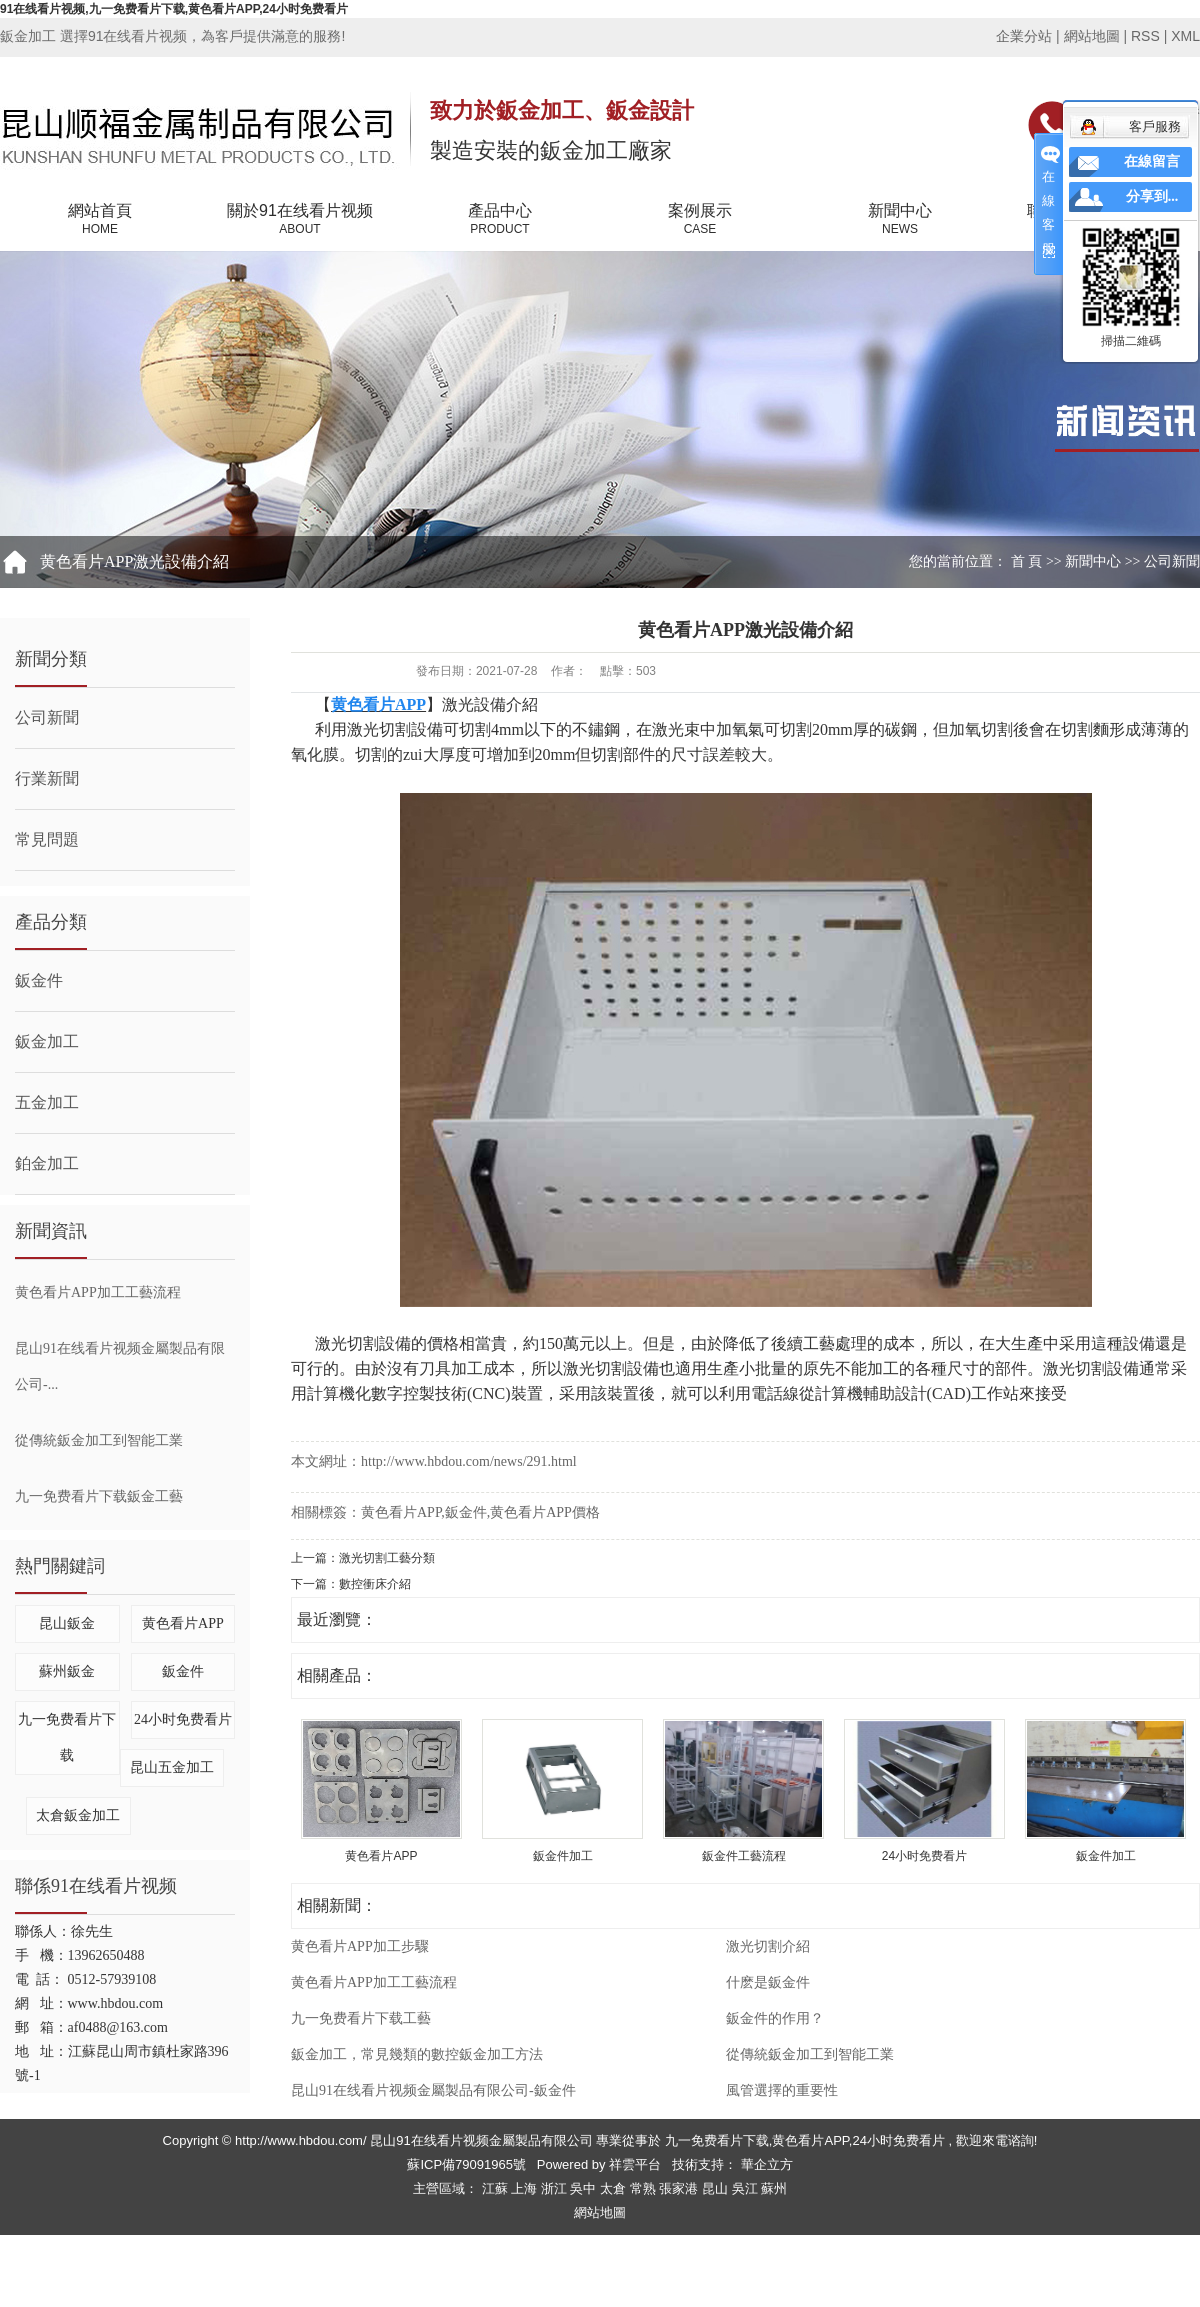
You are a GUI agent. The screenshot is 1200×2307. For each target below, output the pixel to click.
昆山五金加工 (172, 1767)
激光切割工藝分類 (387, 1558)
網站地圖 (1094, 36)
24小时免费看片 (183, 1719)
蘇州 (774, 2188)
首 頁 (1027, 561)
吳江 (747, 2188)
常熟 (645, 2188)
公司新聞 (1172, 561)
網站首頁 (100, 220)
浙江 (556, 2188)
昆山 (717, 2188)
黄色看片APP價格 (545, 1512)
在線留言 (1152, 161)
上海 (526, 2188)
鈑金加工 (47, 1041)
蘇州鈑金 (67, 1671)
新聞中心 (900, 220)
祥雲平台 (635, 2164)
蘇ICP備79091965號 (466, 2164)
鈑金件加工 (563, 1856)
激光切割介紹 (768, 1946)
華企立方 (765, 2164)
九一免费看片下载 (717, 2140)
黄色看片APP (183, 1623)
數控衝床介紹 (375, 1584)
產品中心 (500, 220)
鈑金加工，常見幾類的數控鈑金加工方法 (417, 2054)
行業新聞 (47, 778)
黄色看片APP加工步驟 (360, 1946)
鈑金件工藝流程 (744, 1856)
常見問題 (47, 839)
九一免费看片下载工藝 (361, 2018)
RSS (1145, 36)
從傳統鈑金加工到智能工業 (99, 1440)
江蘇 (497, 2188)
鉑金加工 (47, 1163)
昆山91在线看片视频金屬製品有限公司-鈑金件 (433, 2090)
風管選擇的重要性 (782, 2090)
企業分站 (1024, 36)
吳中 (585, 2188)
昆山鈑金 (67, 1623)
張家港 (680, 2188)
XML (1185, 36)
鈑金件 (39, 980)
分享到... (1152, 196)
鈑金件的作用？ (775, 2018)
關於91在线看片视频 (300, 220)
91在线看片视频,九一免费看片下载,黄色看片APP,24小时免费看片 (174, 9)
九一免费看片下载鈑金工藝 (99, 1496)
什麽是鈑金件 (768, 1982)
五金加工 (47, 1102)
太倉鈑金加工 (78, 1815)
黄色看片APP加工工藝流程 (98, 1292)
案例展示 (700, 220)
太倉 (615, 2188)
